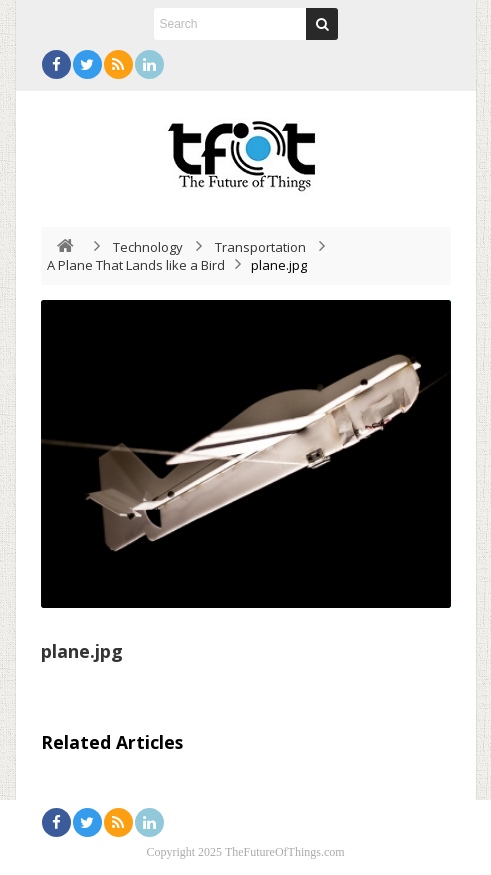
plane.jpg (82, 651)
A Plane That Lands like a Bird (136, 265)
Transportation (260, 247)
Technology (148, 247)
